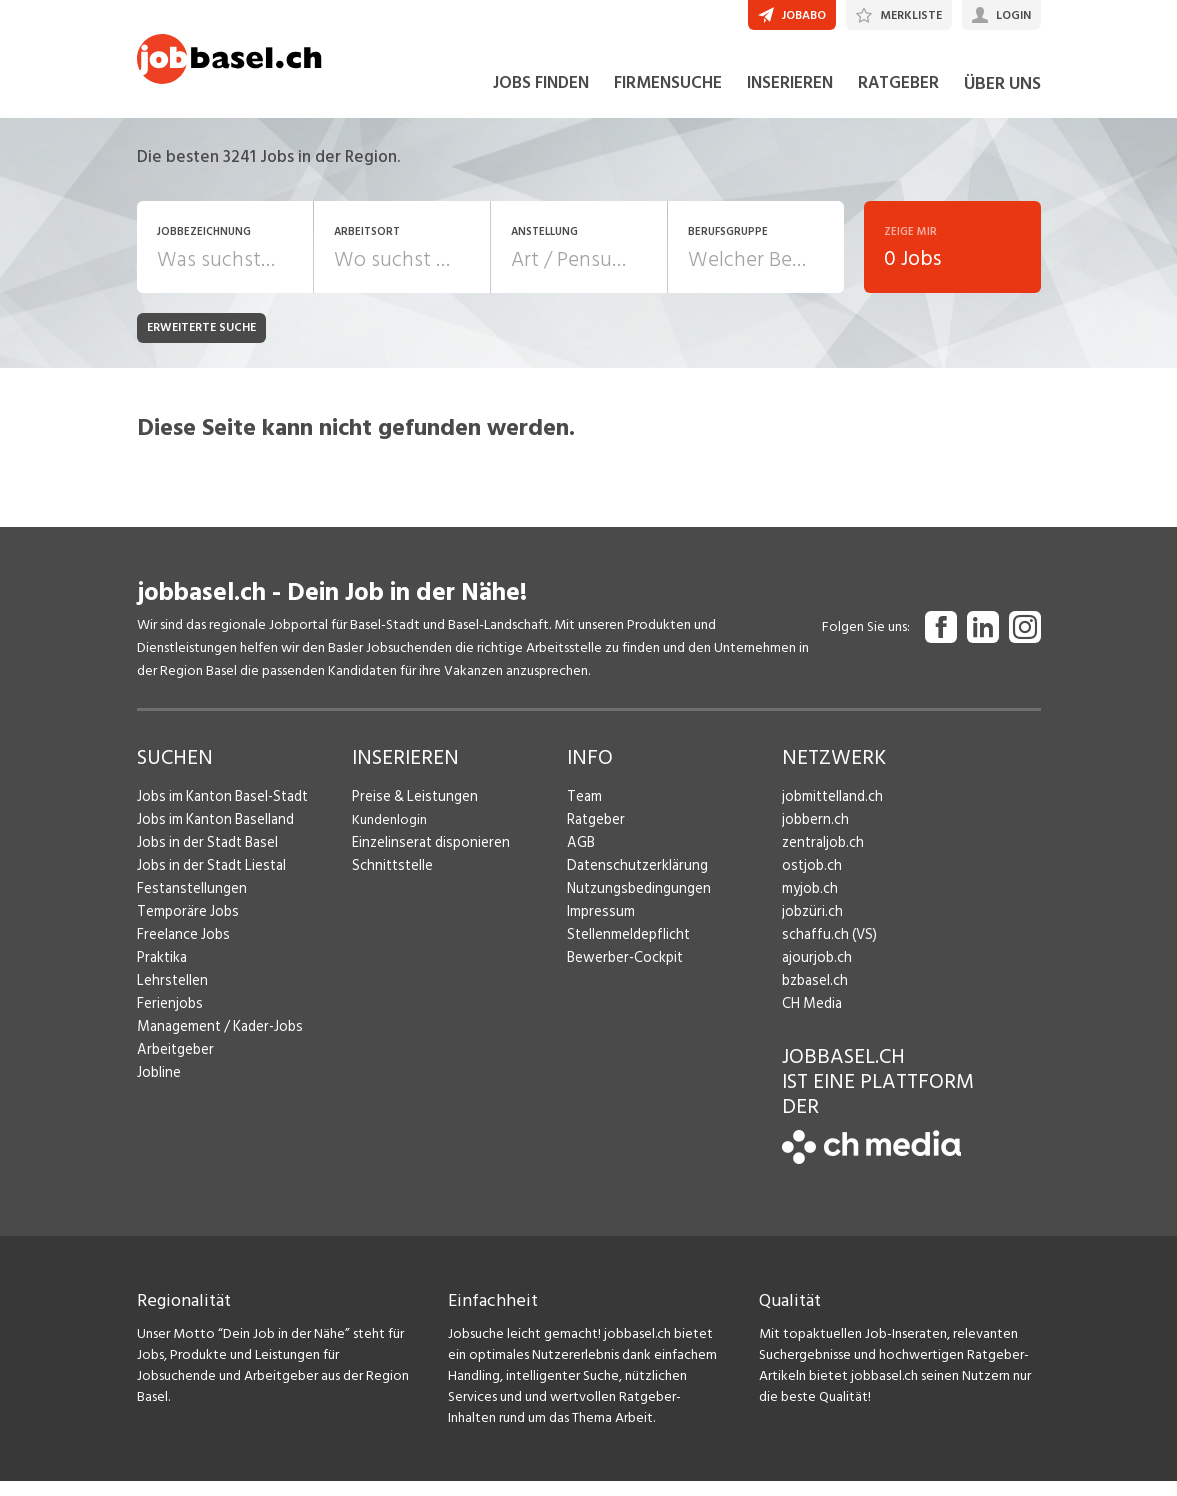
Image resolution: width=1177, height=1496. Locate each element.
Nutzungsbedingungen (634, 903)
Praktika (161, 972)
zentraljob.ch (821, 857)
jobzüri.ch (810, 926)
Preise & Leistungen (410, 811)
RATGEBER (898, 98)
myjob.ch (809, 903)
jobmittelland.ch (831, 811)
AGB (580, 857)
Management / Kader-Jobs (217, 1041)
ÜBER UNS (1002, 98)
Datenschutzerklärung (632, 880)
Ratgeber (595, 834)
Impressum (598, 926)
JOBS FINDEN (541, 98)
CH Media (811, 1018)
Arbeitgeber (174, 1064)
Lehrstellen (169, 995)
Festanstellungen (188, 903)
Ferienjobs (168, 1018)
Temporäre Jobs (185, 926)
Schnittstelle (390, 880)
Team (583, 811)
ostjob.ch (810, 880)
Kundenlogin (389, 834)
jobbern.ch (813, 834)
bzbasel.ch (813, 995)
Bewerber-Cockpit (623, 972)
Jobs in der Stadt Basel (204, 857)
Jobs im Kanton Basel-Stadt (219, 811)
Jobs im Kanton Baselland (212, 834)
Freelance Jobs (181, 949)
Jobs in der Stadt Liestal (207, 880)
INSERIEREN (790, 98)
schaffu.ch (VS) (825, 949)
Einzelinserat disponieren (426, 857)
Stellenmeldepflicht (626, 949)
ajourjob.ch (815, 972)
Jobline (158, 1087)
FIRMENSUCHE (668, 98)
